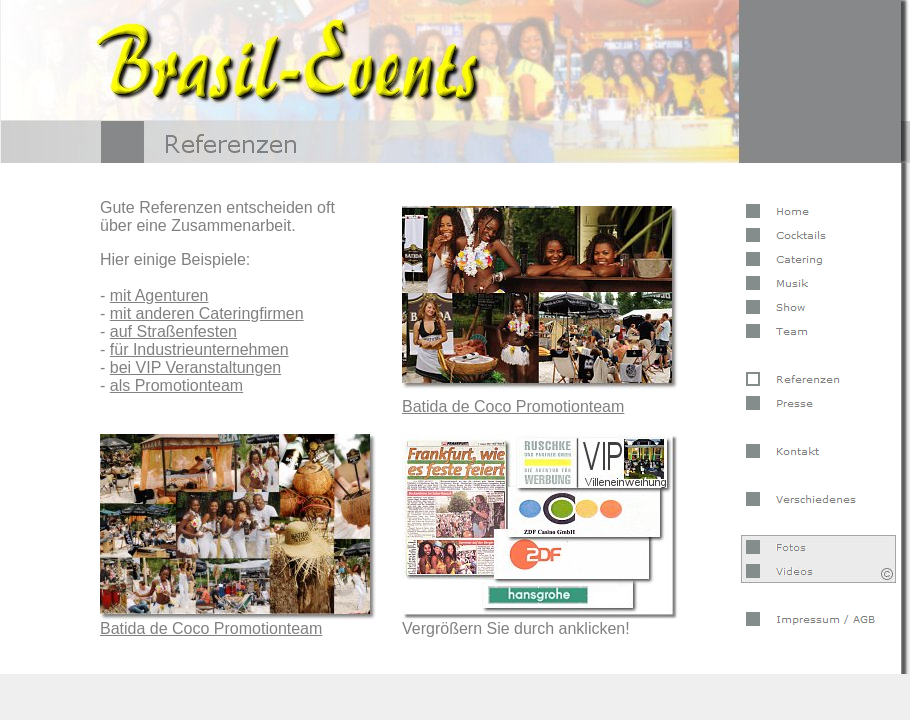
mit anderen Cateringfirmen (207, 313)
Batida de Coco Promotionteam (211, 628)
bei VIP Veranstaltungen (195, 367)
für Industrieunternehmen (199, 349)
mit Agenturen (159, 295)
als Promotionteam (176, 385)
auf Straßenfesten (173, 331)
